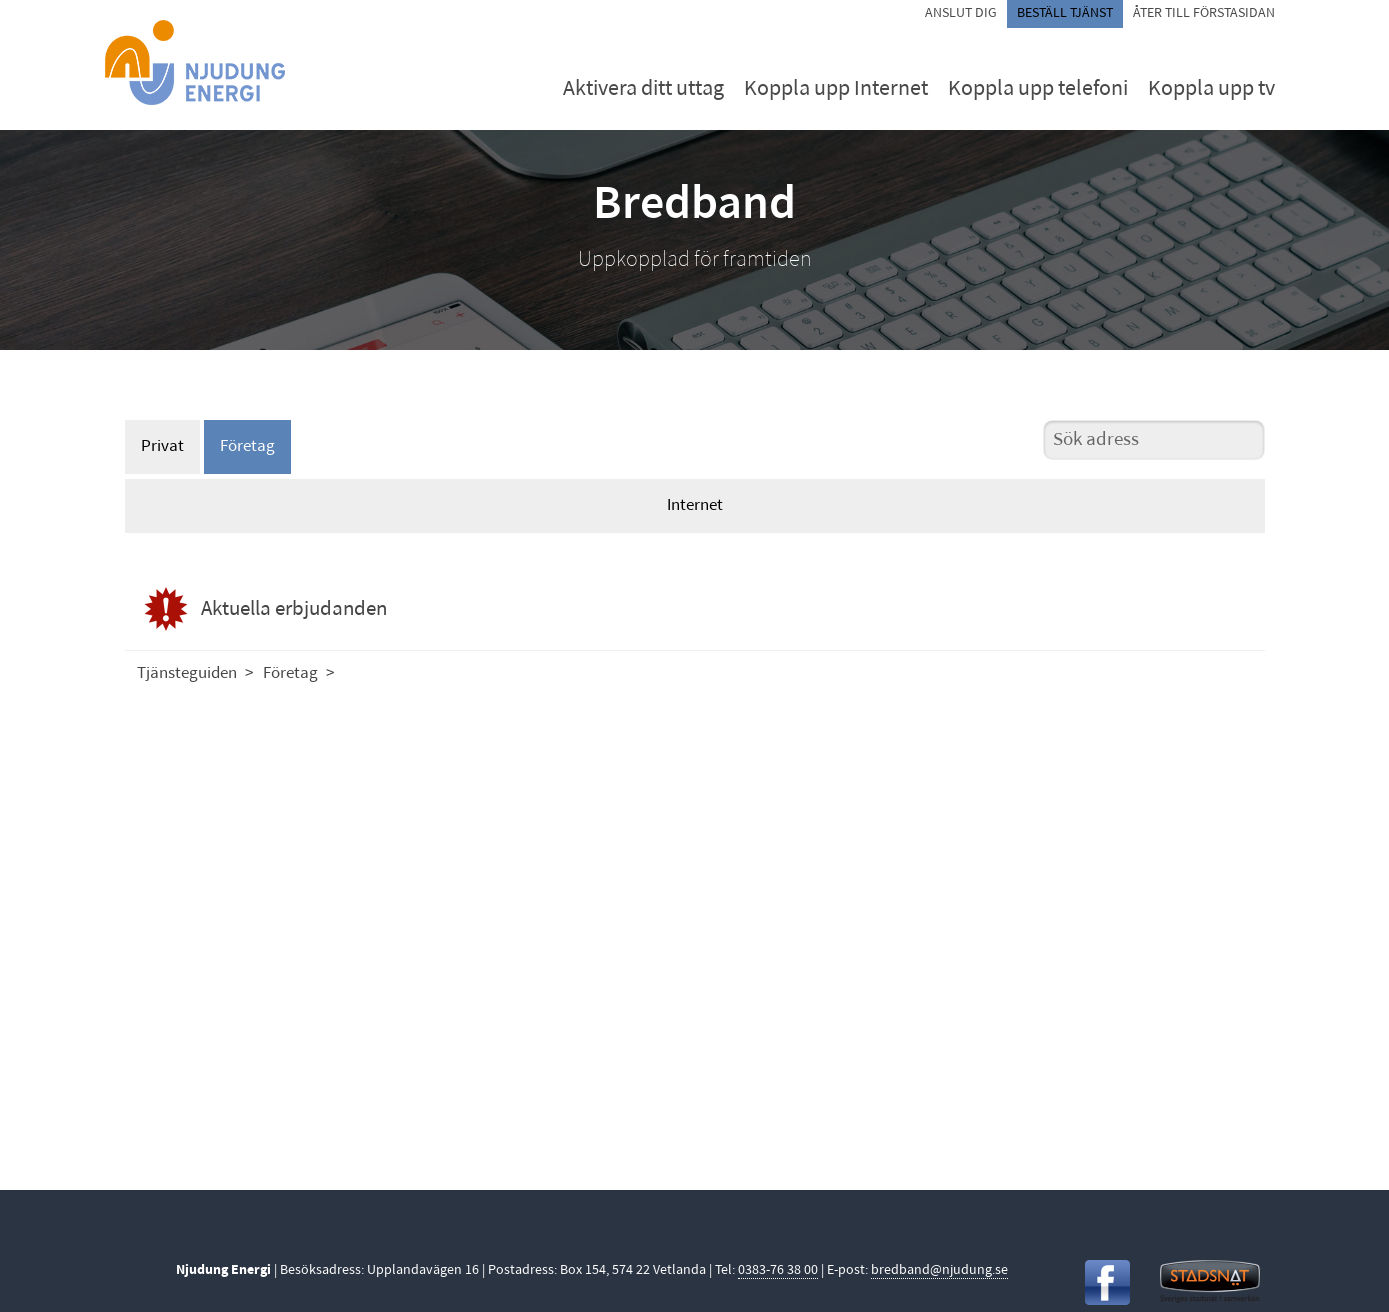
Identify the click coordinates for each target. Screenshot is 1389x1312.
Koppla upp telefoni (1038, 89)
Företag (247, 446)
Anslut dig (961, 13)
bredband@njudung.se (939, 1270)
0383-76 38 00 (778, 1270)
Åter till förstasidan (1204, 13)
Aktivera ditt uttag (643, 89)
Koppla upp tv (1211, 89)
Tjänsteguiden (187, 673)
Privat (162, 446)
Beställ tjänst (1065, 13)
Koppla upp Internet (836, 89)
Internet (695, 505)
